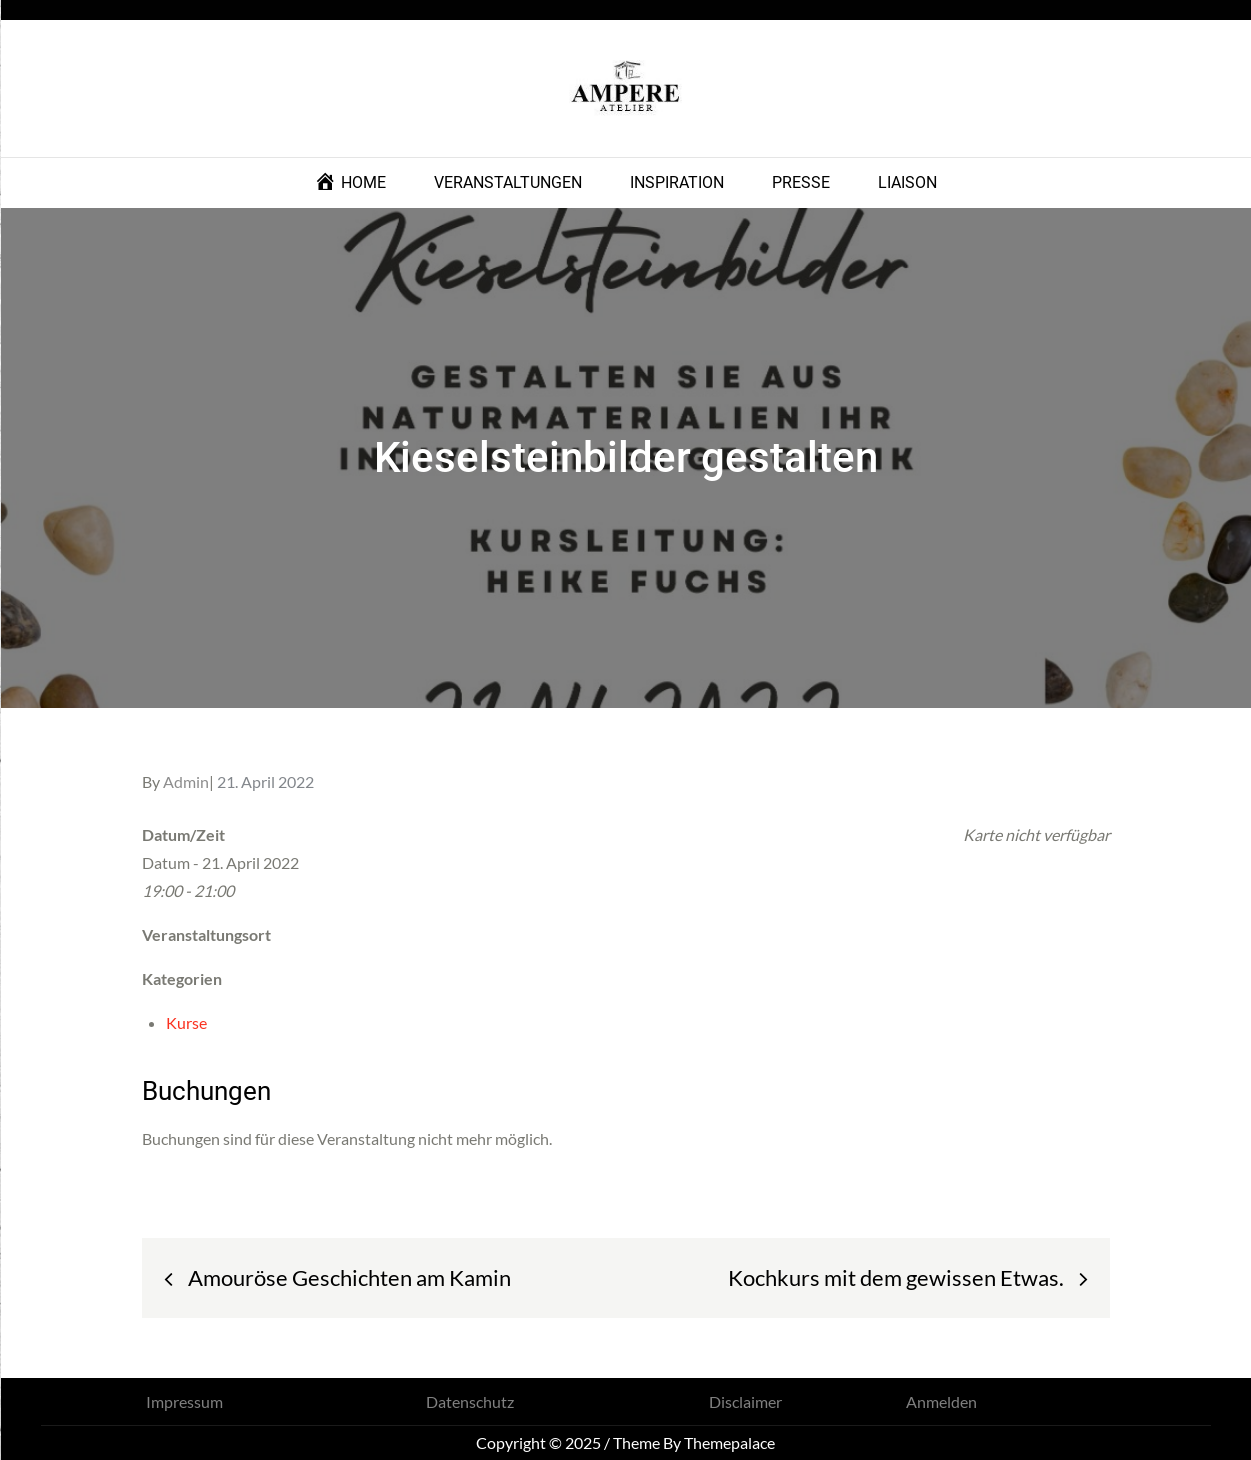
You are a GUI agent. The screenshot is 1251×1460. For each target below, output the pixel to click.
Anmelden (941, 1401)
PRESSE (801, 182)
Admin (186, 781)
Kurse (186, 1022)
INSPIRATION (677, 182)
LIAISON (907, 182)
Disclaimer (745, 1401)
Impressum (184, 1401)
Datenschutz (470, 1401)
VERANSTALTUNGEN (508, 182)
